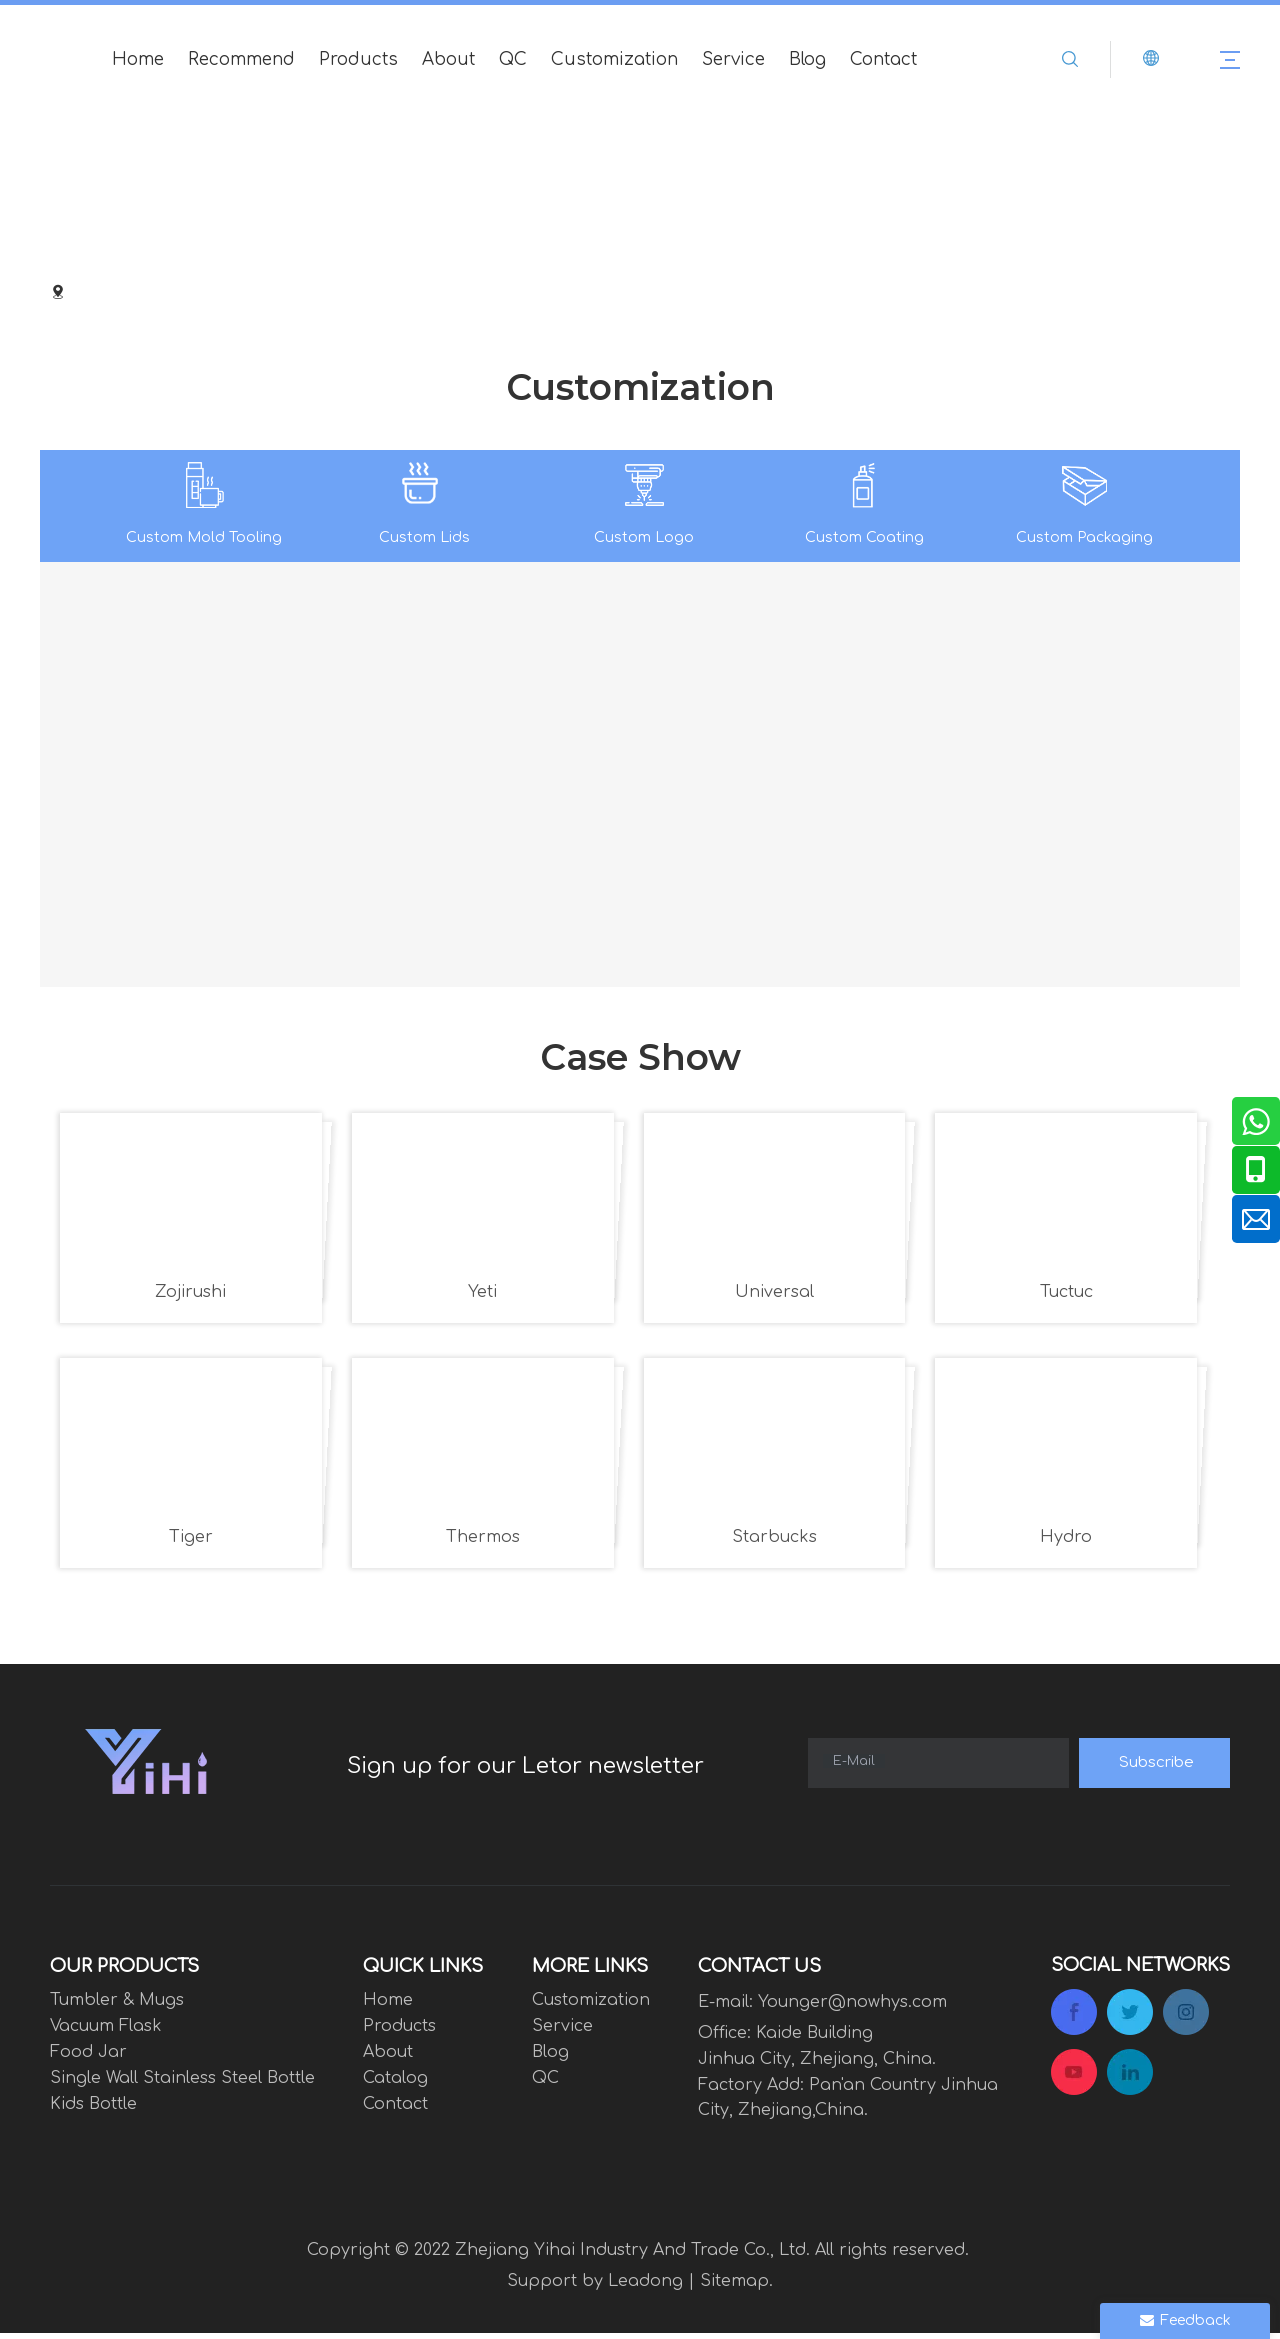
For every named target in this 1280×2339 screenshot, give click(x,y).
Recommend (241, 59)
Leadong (645, 2286)
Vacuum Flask (106, 2032)
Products (358, 59)
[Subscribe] (1154, 1769)
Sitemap (734, 2286)
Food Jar (88, 2058)
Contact (883, 59)
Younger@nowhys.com (852, 2008)
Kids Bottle (93, 2110)
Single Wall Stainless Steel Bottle (182, 2084)
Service (733, 59)
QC (513, 59)
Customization (614, 59)
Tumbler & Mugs (117, 2006)
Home (138, 59)
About (448, 59)
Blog (807, 59)
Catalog (395, 2084)
